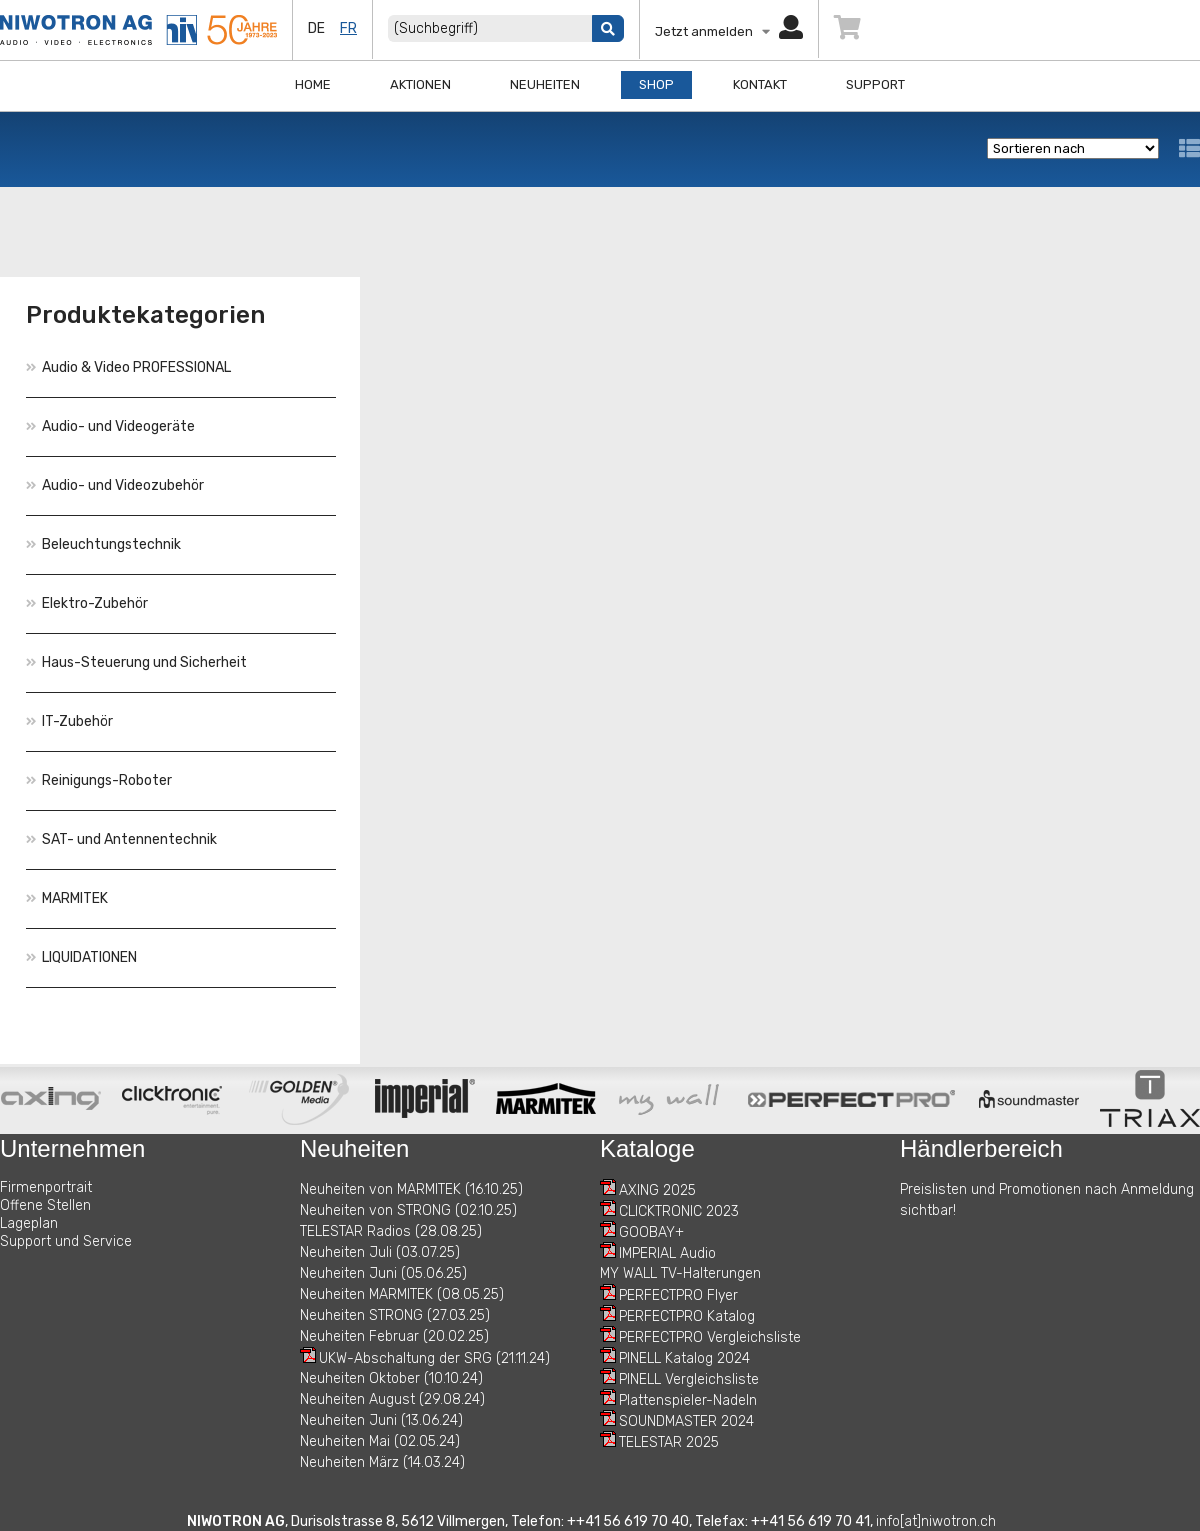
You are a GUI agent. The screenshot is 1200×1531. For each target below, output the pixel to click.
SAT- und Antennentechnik (121, 839)
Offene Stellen (45, 1205)
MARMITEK (67, 898)
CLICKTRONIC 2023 (679, 1211)
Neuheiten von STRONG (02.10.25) (408, 1210)
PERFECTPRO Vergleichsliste (710, 1337)
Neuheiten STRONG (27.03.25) (395, 1315)
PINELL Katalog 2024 (684, 1358)
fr (348, 28)
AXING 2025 (657, 1190)
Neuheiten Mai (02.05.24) (380, 1441)
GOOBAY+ (651, 1232)
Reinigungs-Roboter (99, 780)
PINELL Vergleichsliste (689, 1379)
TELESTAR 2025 (669, 1442)
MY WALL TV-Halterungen (680, 1273)
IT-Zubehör (69, 721)
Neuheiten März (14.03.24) (382, 1462)
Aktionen (420, 84)
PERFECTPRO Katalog (687, 1316)
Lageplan (29, 1223)
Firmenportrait (46, 1187)
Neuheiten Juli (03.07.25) (380, 1252)
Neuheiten (545, 84)
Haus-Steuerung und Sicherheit (136, 662)
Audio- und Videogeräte (110, 426)
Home (313, 84)
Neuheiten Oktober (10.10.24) (391, 1378)
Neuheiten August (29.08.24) (392, 1399)
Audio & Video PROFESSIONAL (128, 367)
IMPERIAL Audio (667, 1253)
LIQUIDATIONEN (81, 957)
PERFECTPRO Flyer (678, 1295)
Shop (656, 84)
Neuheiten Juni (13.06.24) (381, 1420)
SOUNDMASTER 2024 (686, 1421)
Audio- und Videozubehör (115, 485)
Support (875, 84)
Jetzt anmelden (729, 31)
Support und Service (66, 1241)
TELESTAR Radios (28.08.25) (391, 1231)
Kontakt (760, 84)
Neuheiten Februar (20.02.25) (394, 1336)
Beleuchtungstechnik (103, 544)
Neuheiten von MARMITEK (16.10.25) (411, 1189)
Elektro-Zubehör (87, 603)
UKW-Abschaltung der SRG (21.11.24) (434, 1358)
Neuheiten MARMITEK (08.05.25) (402, 1294)
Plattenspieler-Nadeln (688, 1400)
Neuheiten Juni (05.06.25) (383, 1273)
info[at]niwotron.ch (936, 1521)
